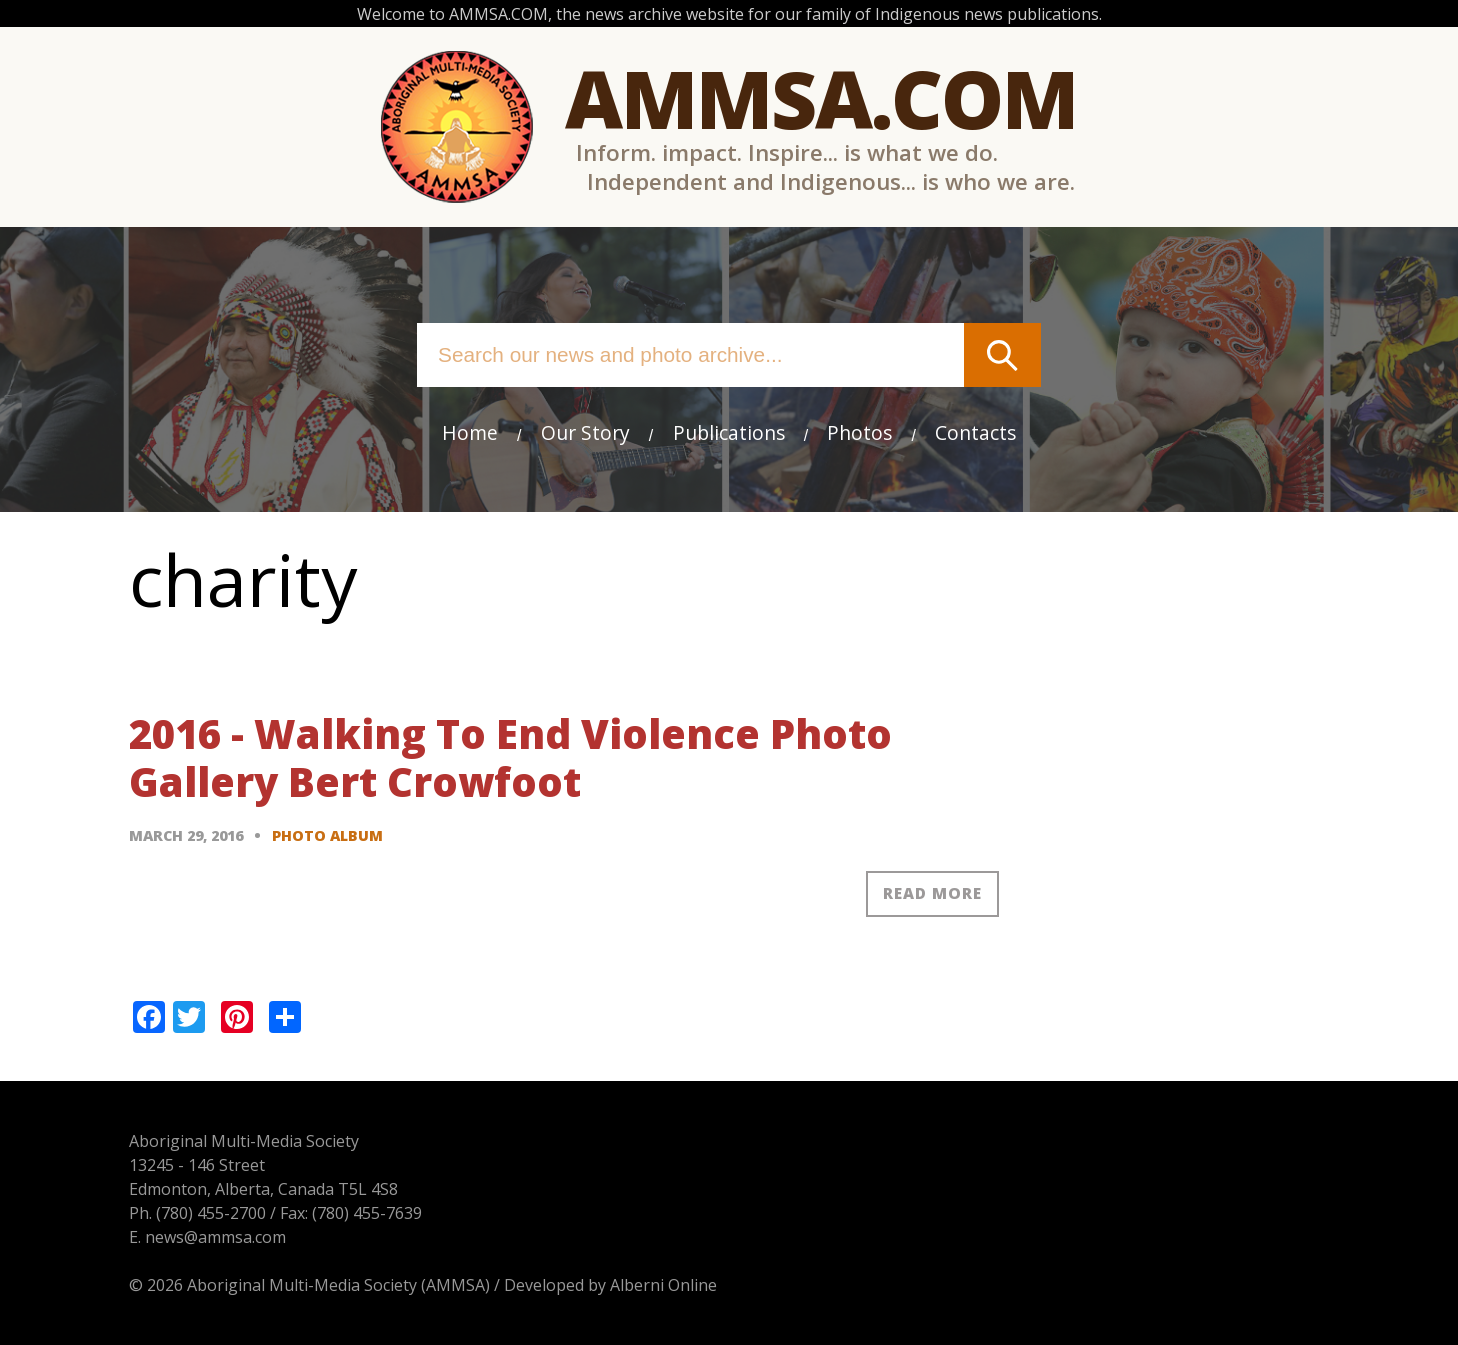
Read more (932, 893)
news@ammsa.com (215, 1237)
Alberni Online (663, 1285)
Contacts (975, 432)
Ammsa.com (821, 97)
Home (470, 432)
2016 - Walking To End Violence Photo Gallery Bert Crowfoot (510, 757)
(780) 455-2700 (211, 1213)
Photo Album (327, 835)
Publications (729, 432)
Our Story (585, 432)
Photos (859, 432)
